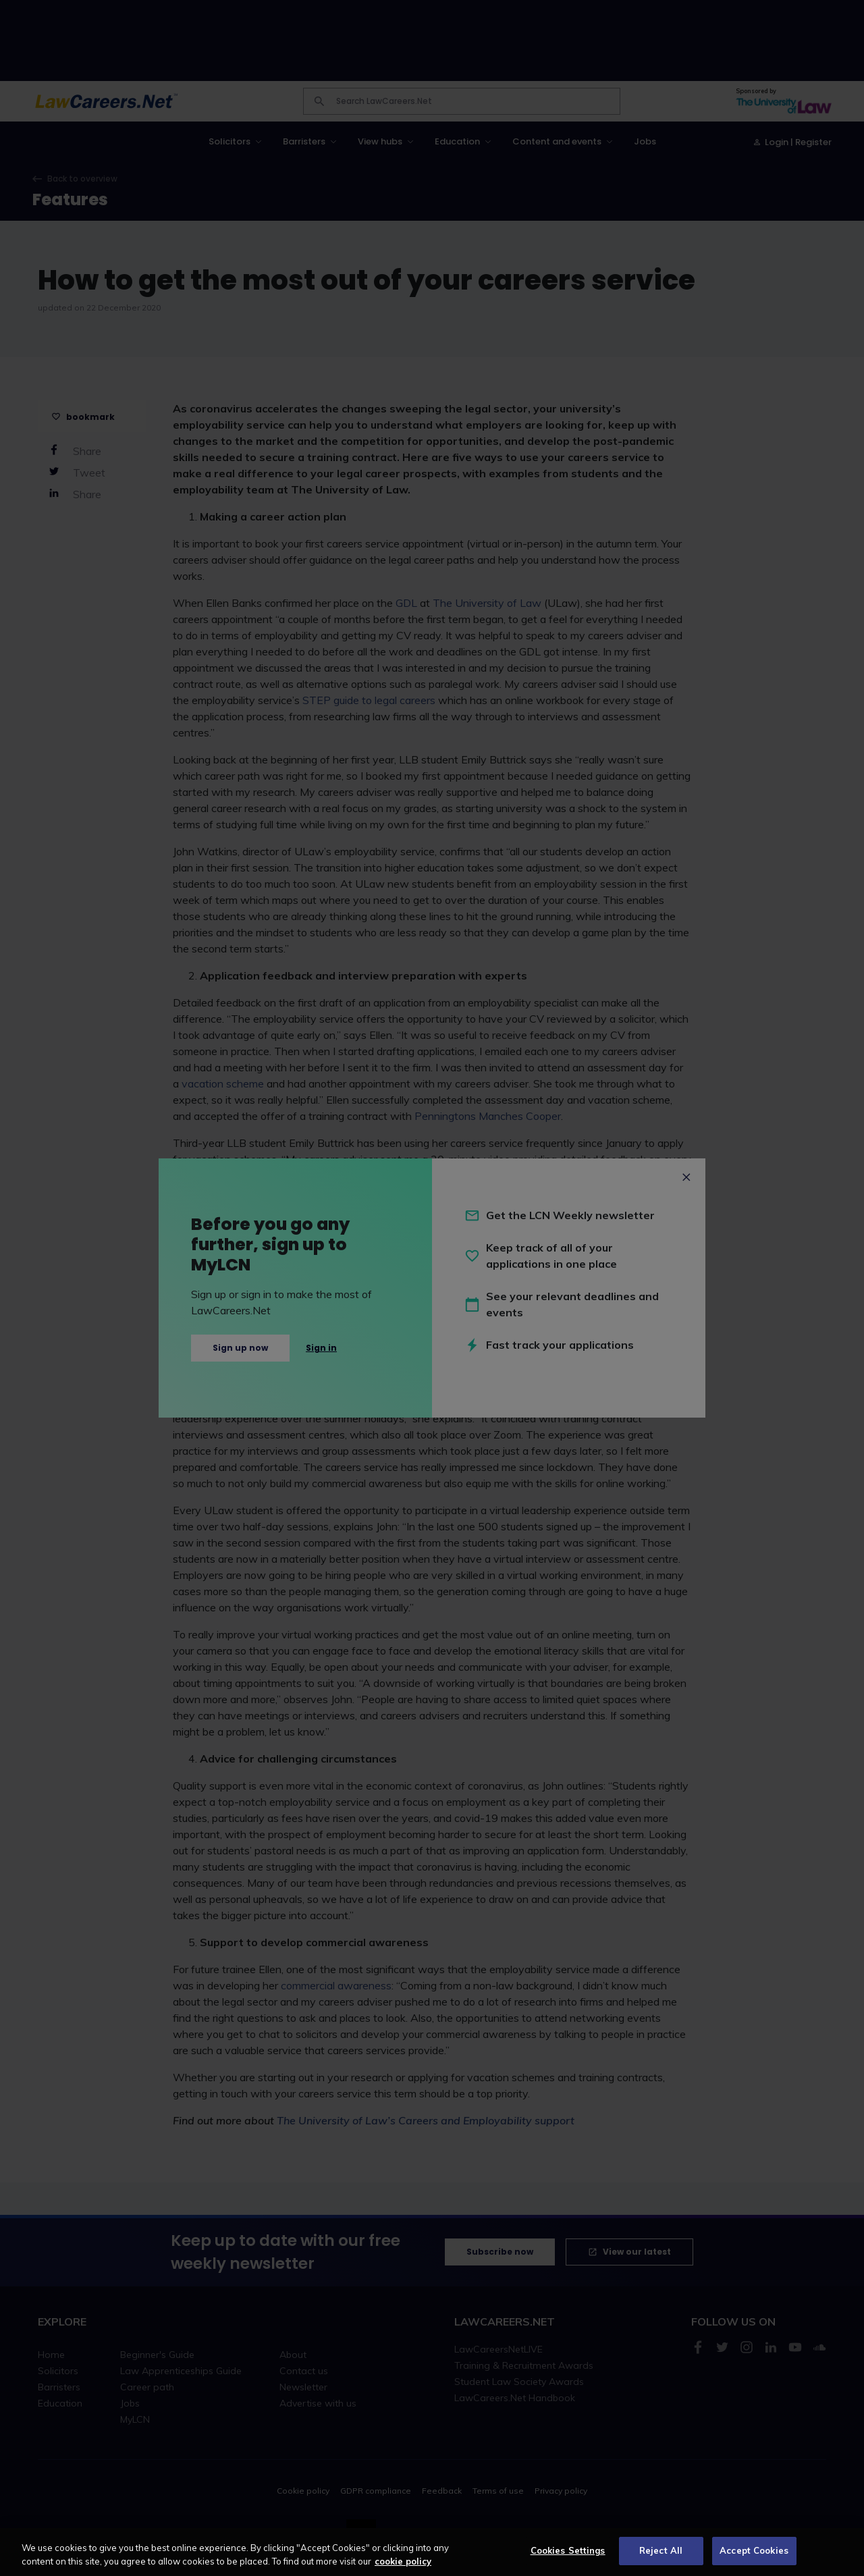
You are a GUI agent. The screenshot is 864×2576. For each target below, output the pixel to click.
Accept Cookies (754, 2550)
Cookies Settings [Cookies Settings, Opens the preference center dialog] (568, 2550)
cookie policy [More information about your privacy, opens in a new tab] (403, 2561)
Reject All (660, 2550)
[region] (432, 2552)
